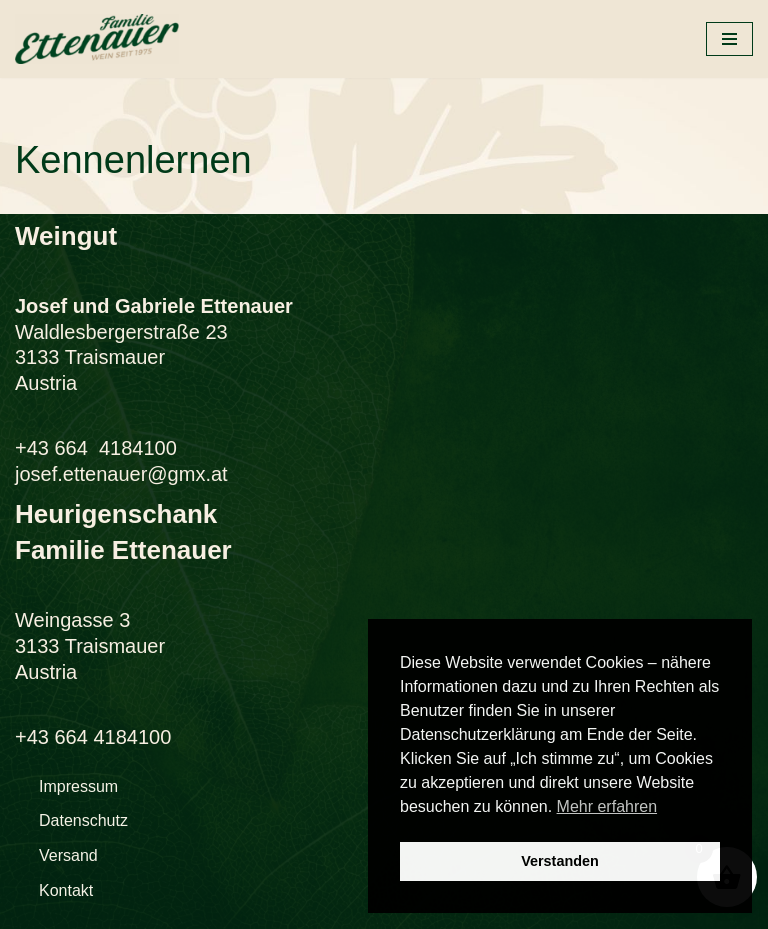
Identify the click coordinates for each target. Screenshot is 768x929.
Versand (68, 855)
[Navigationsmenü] (729, 39)
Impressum (78, 786)
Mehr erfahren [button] (607, 806)
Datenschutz (83, 820)
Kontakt (66, 890)
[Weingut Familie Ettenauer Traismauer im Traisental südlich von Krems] (97, 39)
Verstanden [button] (560, 861)
